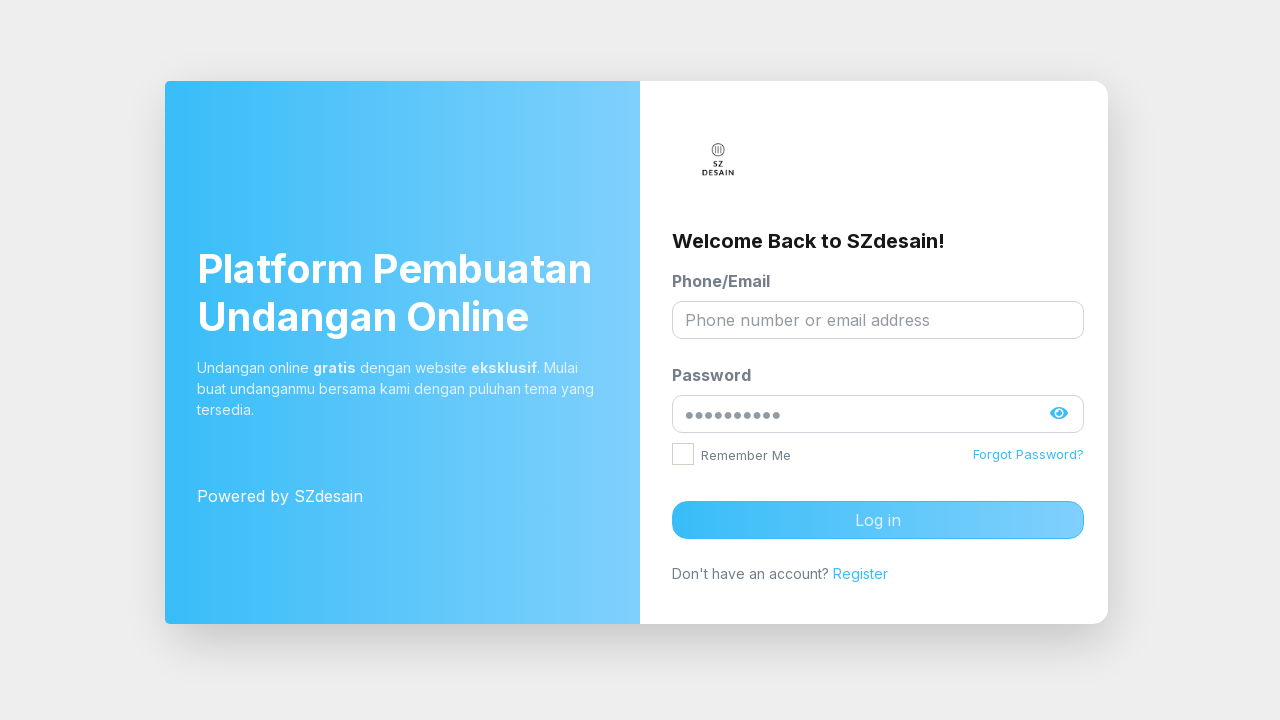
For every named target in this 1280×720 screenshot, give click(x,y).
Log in (878, 520)
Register (860, 573)
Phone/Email (721, 281)
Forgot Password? (1028, 454)
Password (711, 375)
